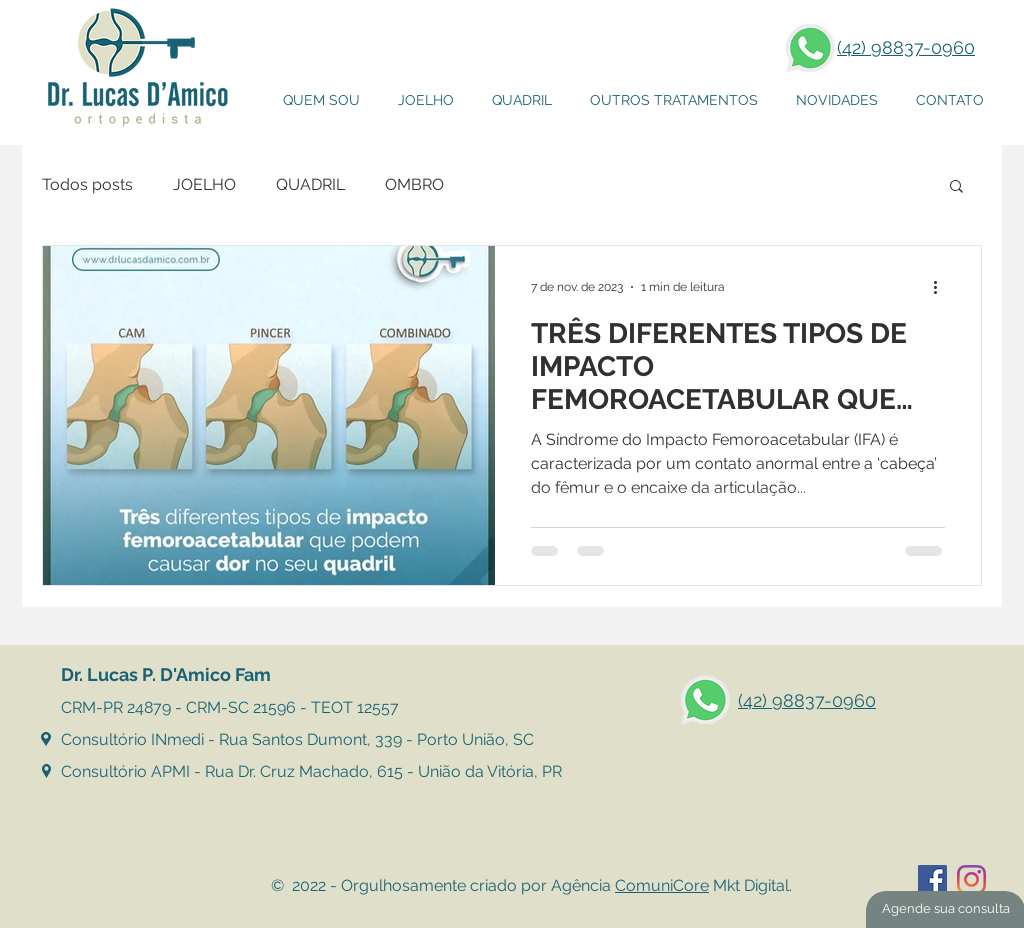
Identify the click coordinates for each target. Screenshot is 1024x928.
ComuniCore (662, 885)
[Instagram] (971, 879)
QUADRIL (310, 184)
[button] (674, 100)
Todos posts (87, 184)
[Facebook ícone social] (932, 879)
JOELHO (204, 184)
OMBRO (414, 184)
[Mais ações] (942, 287)
